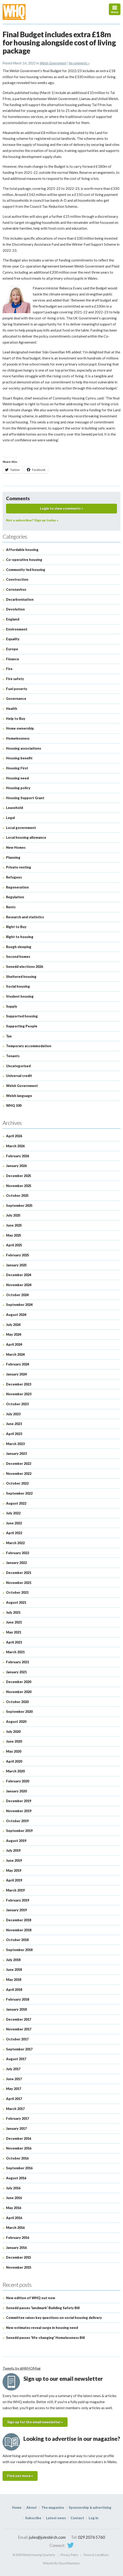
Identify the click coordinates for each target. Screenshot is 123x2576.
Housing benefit (19, 758)
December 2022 (18, 1464)
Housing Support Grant (25, 798)
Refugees (14, 877)
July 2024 (13, 1325)
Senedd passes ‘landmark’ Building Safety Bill (43, 2308)
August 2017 (16, 2059)
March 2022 (15, 1543)
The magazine (52, 2507)
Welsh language (19, 1096)
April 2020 (14, 1761)
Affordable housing (22, 550)
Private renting (18, 867)
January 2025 (16, 1265)
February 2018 (17, 1999)
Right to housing (19, 937)
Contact (77, 2518)
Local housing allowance (26, 837)
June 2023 (14, 1424)
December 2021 (18, 1573)
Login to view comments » (61, 508)
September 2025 (19, 1206)
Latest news (56, 2518)
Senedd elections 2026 (24, 967)
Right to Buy (16, 927)
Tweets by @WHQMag (22, 2368)
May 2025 (13, 1235)
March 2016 (15, 2228)
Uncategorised (18, 1066)
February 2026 (17, 1156)
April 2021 (14, 1642)
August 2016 (16, 2178)
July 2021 (13, 1612)
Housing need (17, 778)
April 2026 (14, 1136)
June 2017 (14, 2079)
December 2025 (18, 1176)
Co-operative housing (24, 560)
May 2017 (13, 2089)
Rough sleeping (18, 947)
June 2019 (14, 1860)
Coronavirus (16, 589)
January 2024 (16, 1374)
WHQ (26, 12)
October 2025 (17, 1195)
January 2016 (16, 2248)
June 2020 (14, 1741)
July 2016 (13, 2188)
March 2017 (15, 2109)
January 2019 (16, 1910)
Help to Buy (15, 719)
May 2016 (13, 2208)
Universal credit (19, 1076)
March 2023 (15, 1444)
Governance (16, 699)
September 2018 (19, 1950)
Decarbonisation (20, 599)
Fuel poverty (16, 689)
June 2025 (14, 1225)
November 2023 (18, 1394)
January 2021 (16, 1672)
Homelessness (17, 738)
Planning (13, 857)
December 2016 (18, 2138)
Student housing (20, 996)
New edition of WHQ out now (30, 2298)
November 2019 (18, 1811)
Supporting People (21, 1026)
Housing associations (23, 748)
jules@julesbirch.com (47, 2537)
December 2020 (18, 1682)
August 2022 (16, 1503)
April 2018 (14, 1990)
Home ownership (20, 728)
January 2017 (16, 2128)
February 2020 (17, 1781)
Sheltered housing (21, 977)
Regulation (15, 897)
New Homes (16, 847)
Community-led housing (25, 570)
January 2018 (16, 2009)
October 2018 (17, 1940)
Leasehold (14, 808)
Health (11, 709)
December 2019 (18, 1801)
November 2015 (18, 2267)
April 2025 (14, 1245)
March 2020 (15, 1771)
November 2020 (18, 1692)
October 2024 (17, 1295)
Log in (93, 2518)
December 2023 (18, 1384)
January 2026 (16, 1166)
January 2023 (16, 1454)
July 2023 (13, 1414)
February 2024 (17, 1364)
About (31, 2507)
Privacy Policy (69, 2555)
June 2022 (14, 1523)
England (12, 619)
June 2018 (14, 1970)
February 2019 (17, 1900)
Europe (12, 649)
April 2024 (14, 1344)
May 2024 (13, 1334)
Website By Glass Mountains (61, 2563)
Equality (12, 639)
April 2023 (14, 1434)
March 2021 (15, 1652)
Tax (9, 1036)
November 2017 (18, 2029)
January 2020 (16, 1791)
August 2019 (16, 1841)
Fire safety (15, 679)
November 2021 (18, 1583)
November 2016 (18, 2148)
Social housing (18, 986)
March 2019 (15, 1890)
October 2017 (17, 2039)
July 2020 (13, 1732)
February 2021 (17, 1662)
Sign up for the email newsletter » (35, 2422)
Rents (11, 907)
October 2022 (17, 1483)
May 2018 (13, 1980)
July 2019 (13, 1850)
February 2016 (17, 2238)
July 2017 (13, 2069)
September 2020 (19, 1712)
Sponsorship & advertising (90, 2507)
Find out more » (20, 2476)
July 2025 (13, 1215)
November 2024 (18, 1285)
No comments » (79, 63)
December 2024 (18, 1275)
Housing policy (18, 788)
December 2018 (18, 1920)
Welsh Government (53, 63)
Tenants (12, 1056)
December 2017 (18, 2019)
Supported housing (22, 1016)
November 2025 (18, 1186)
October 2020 (17, 1702)
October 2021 (17, 1592)
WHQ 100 (13, 1105)
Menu (114, 11)
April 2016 (14, 2218)
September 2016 (19, 2168)
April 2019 (14, 1880)
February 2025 (17, 1255)
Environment (16, 629)
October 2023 (17, 1404)
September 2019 (19, 1831)
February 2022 (17, 1553)
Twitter (70, 2545)
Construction (17, 579)
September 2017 (19, 2049)
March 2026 (15, 1146)
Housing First (17, 768)
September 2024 (19, 1305)
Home (17, 2507)
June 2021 (14, 1622)
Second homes (18, 957)
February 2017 (17, 2118)
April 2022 (14, 1533)
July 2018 (13, 1960)
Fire (9, 669)
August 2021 (16, 1602)
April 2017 (14, 2099)
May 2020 (13, 1751)
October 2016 (17, 2158)
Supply (11, 1006)
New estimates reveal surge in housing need (42, 2328)
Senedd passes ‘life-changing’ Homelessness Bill (45, 2338)
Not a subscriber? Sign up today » (32, 520)
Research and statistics (25, 917)
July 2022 (13, 1513)
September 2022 (19, 1493)
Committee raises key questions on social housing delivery (54, 2318)
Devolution (15, 609)
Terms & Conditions (96, 2555)
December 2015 (18, 2257)
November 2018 (18, 1930)
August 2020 (16, 1722)
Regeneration (17, 887)
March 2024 (15, 1354)
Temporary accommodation (28, 1046)
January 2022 (16, 1563)
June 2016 (14, 2198)
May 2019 (13, 1870)
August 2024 (16, 1315)
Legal (10, 818)
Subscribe (33, 2518)
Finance (12, 659)
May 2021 (13, 1632)
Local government (21, 828)
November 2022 (18, 1474)
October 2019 (17, 1821)
